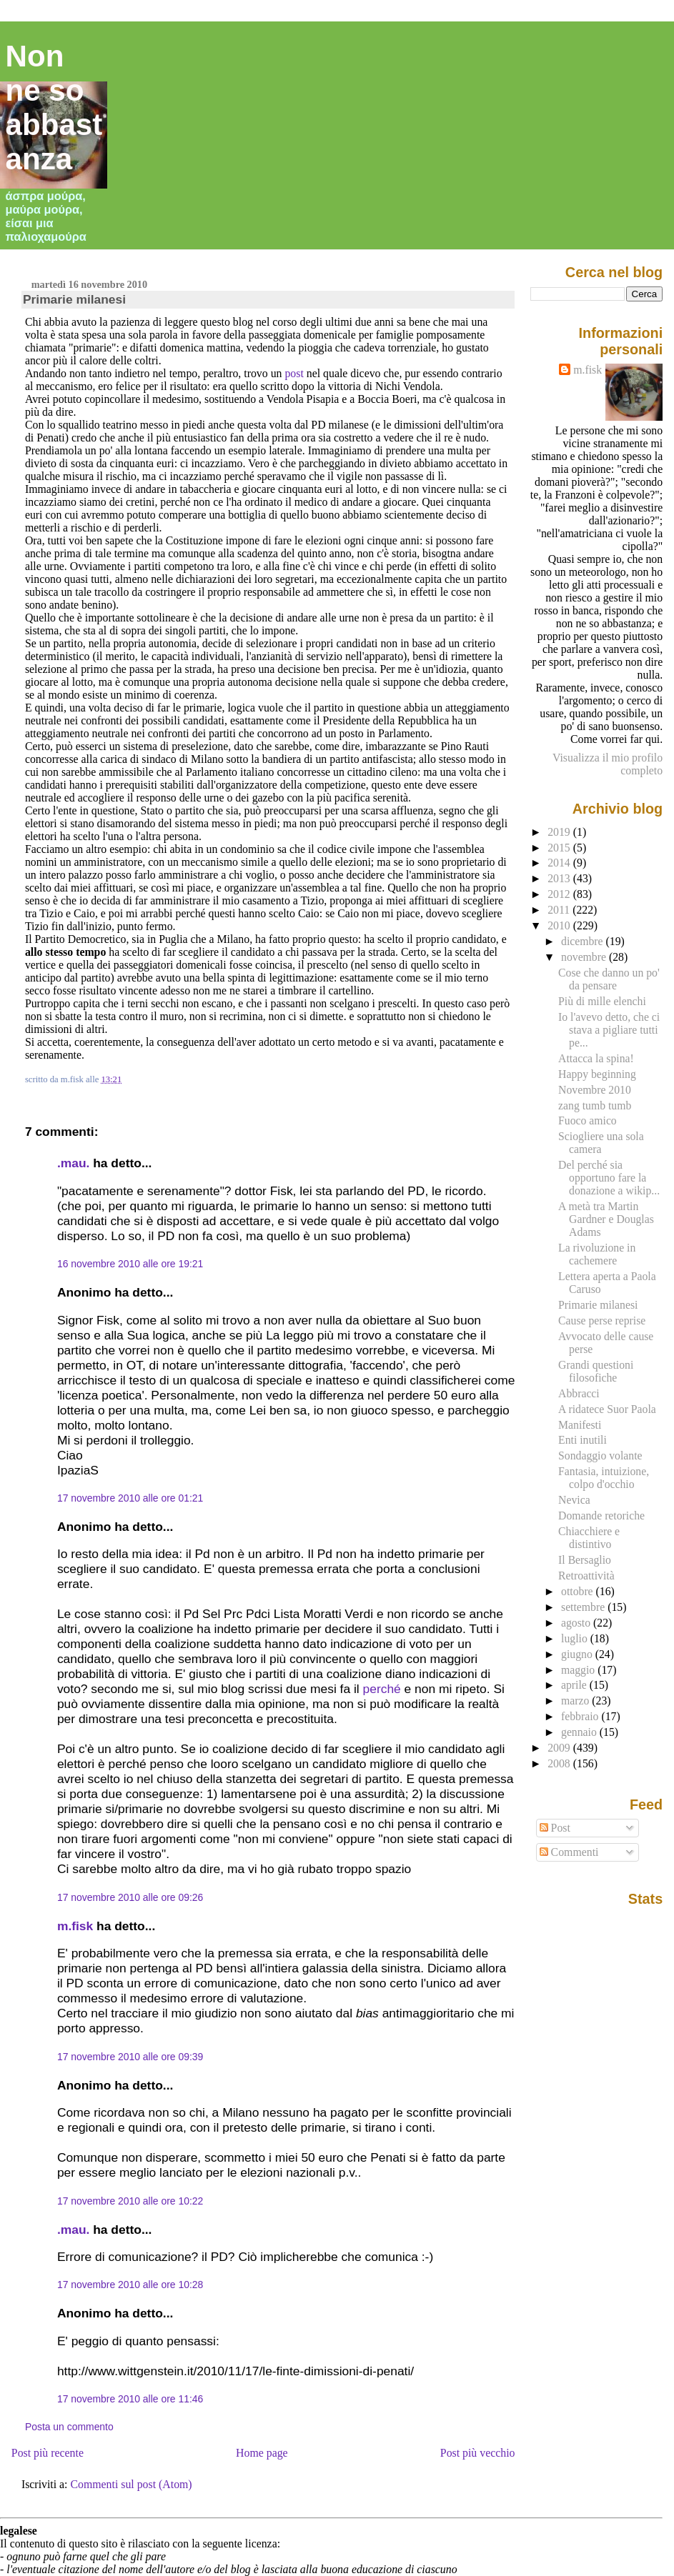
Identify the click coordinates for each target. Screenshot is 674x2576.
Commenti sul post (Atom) (131, 2484)
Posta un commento (69, 2426)
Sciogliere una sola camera (601, 1142)
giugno (578, 1654)
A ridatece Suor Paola (607, 1409)
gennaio (580, 1732)
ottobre (578, 1591)
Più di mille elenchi (602, 1001)
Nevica (574, 1500)
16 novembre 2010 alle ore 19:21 (130, 1263)
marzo (576, 1700)
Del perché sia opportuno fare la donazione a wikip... (609, 1178)
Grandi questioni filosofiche (595, 1371)
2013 (560, 878)
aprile (575, 1685)
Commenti (569, 1852)
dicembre (583, 941)
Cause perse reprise (601, 1320)
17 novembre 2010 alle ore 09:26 (130, 1897)
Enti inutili (582, 1440)
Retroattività (586, 1575)
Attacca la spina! (596, 1058)
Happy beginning (597, 1074)
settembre (584, 1607)
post (293, 373)
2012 (560, 894)
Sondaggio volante (600, 1455)
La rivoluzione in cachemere (596, 1254)
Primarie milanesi (74, 299)
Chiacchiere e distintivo (589, 1537)
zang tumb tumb (594, 1105)
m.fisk (75, 1926)
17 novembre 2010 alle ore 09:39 (130, 2056)
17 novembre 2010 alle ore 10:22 (130, 2201)
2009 (560, 1748)
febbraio (581, 1716)
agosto (577, 1623)
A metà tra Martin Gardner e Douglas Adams (606, 1219)
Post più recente (47, 2453)
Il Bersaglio (584, 1560)
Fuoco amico (587, 1120)
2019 (560, 832)
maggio (579, 1670)
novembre (585, 957)
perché (382, 1689)
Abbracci (579, 1393)
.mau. (73, 1163)
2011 (560, 910)
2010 (560, 925)
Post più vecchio (477, 2453)
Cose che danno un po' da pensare (609, 979)
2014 (560, 863)
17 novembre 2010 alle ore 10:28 (130, 2284)
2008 (560, 1763)
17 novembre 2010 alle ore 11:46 (130, 2399)
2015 (560, 848)
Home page (262, 2453)
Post (555, 1828)
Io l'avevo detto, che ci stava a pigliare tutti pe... (609, 1030)
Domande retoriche (601, 1515)
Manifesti (579, 1425)
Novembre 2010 (594, 1090)
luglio (575, 1638)
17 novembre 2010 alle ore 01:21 (130, 1498)
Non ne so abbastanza (54, 107)
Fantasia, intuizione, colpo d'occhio (603, 1477)
